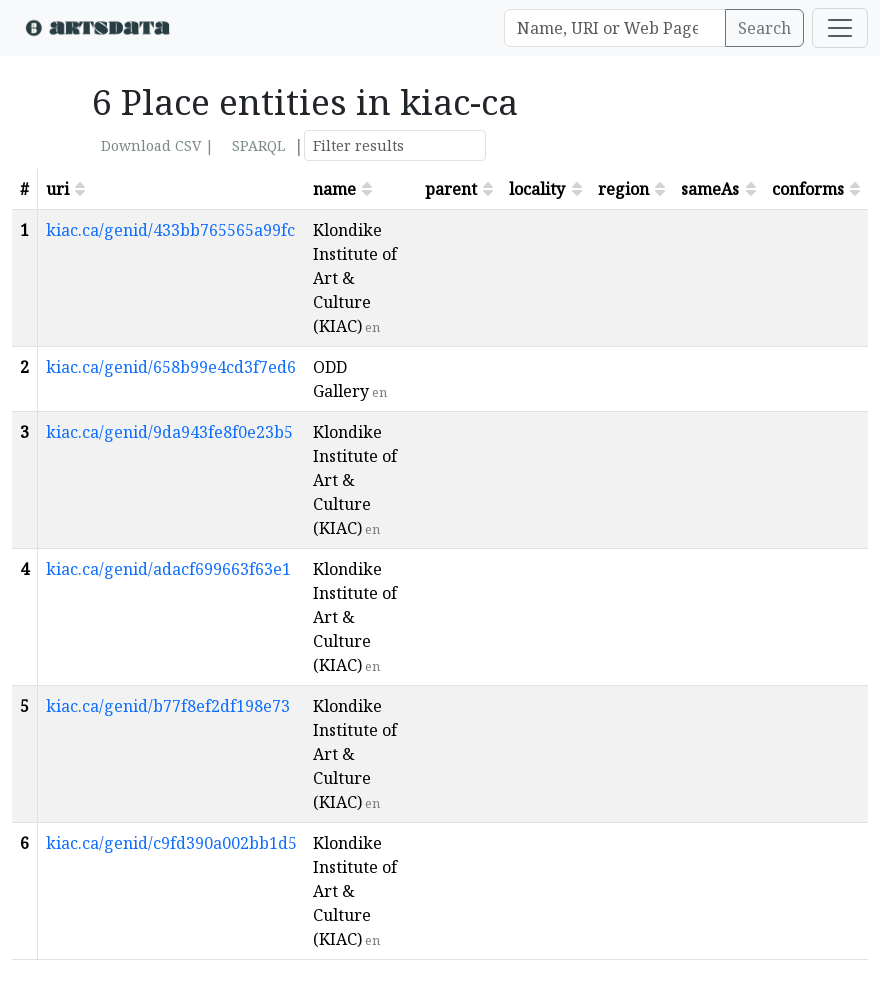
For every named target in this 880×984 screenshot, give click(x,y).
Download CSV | (157, 145)
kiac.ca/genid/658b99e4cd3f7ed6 (171, 367)
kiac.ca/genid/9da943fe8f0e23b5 (169, 432)
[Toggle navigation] (840, 28)
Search (764, 28)
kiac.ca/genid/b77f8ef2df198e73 (168, 706)
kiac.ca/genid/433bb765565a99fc (170, 230)
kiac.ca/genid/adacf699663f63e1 (168, 569)
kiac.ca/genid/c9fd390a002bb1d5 (171, 843)
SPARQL (258, 145)
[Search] (615, 28)
